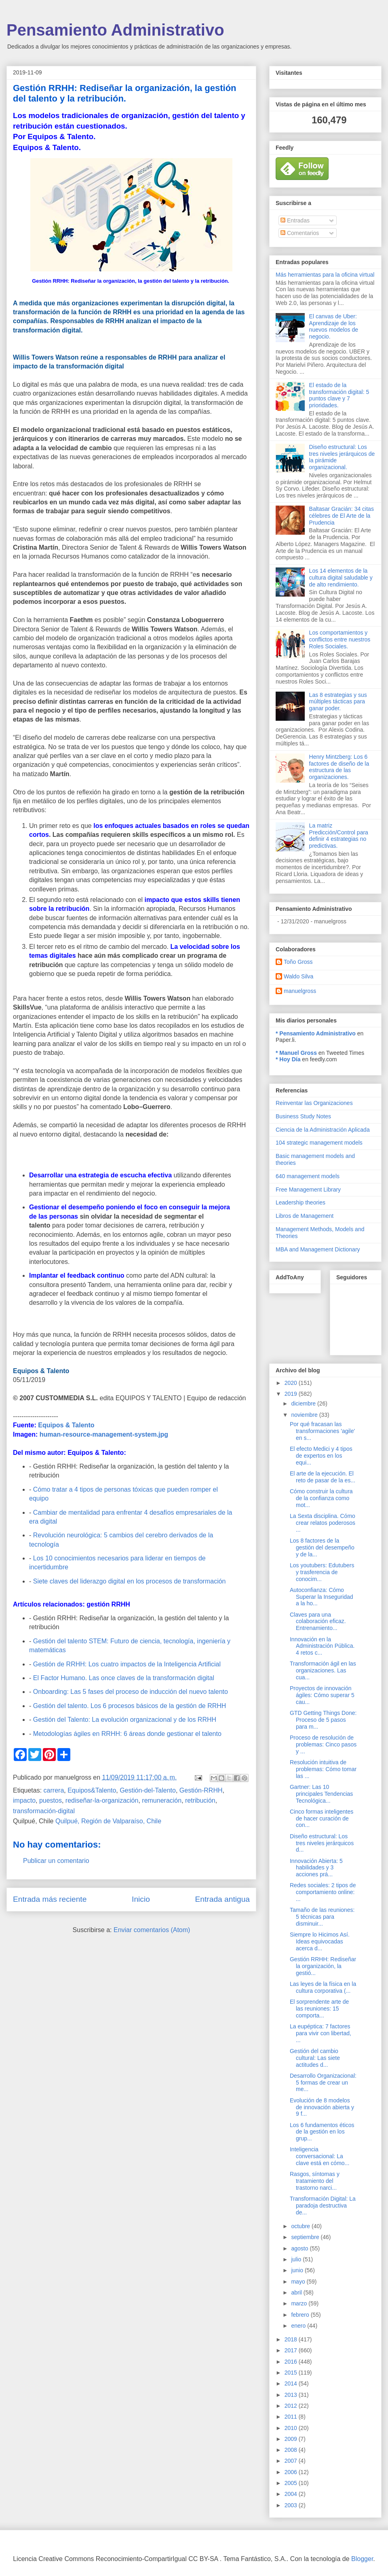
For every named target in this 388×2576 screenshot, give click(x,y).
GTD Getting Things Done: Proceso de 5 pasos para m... (323, 1720)
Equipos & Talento (66, 1425)
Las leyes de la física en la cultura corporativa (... (323, 1987)
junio (297, 2270)
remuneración (161, 1800)
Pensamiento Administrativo (115, 30)
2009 (292, 2439)
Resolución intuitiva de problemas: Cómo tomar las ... (323, 1769)
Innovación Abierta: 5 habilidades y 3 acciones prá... (316, 1868)
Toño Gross (298, 962)
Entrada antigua (222, 1899)
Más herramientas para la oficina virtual (325, 274)
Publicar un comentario (56, 1860)
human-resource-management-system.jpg (104, 1434)
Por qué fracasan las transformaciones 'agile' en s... (322, 1431)
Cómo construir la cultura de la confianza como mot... (321, 1498)
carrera (54, 1790)
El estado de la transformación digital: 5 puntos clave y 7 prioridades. (339, 395)
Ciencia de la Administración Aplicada (323, 1129)
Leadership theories (300, 1202)
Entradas (295, 220)
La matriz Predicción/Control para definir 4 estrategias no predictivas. (338, 835)
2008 (292, 2450)
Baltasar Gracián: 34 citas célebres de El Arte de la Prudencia (341, 516)
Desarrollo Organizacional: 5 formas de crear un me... (323, 2082)
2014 (292, 2383)
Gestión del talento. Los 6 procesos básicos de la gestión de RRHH (129, 1705)
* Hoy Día (288, 1059)
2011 (292, 2416)
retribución (200, 1800)
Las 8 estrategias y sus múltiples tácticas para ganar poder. (338, 702)
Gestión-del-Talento (148, 1790)
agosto (300, 2248)
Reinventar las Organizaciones (314, 1103)
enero (299, 2325)
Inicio (141, 1899)
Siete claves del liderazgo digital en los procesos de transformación (129, 1581)
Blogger (362, 2558)
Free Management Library (308, 1189)
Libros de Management (304, 1216)
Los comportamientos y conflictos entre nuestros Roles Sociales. (340, 639)
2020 (292, 1383)
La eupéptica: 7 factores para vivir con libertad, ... (320, 2033)
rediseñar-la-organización (102, 1800)
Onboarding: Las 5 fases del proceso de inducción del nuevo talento (130, 1691)
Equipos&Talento (91, 1790)
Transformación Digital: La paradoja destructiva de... (323, 2205)
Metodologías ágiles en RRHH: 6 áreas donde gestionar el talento (127, 1733)
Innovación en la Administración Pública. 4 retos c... (322, 1646)
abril (297, 2292)
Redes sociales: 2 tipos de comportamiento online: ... (323, 1892)
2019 (292, 1394)
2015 (292, 2372)
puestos (50, 1800)
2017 (292, 2350)
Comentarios (299, 233)
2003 (292, 2505)
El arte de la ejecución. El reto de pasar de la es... (322, 1477)
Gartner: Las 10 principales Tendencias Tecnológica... (321, 1794)
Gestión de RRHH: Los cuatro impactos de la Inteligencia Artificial (127, 1664)
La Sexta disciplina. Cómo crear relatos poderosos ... (322, 1523)
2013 (292, 2395)
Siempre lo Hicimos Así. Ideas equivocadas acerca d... (320, 1941)
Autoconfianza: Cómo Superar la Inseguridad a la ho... (321, 1597)
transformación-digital (44, 1811)
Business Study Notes (303, 1116)
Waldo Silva (298, 976)
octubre (301, 2226)
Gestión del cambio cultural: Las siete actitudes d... (315, 2058)
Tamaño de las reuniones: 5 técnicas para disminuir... (322, 1917)
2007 (292, 2460)
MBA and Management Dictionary (318, 1249)
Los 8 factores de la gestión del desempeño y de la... (322, 1547)
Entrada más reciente (49, 1899)
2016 (292, 2361)
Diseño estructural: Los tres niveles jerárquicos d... (322, 1843)
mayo (298, 2281)
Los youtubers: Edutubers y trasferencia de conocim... (322, 1572)
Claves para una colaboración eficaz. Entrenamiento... (318, 1621)
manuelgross (300, 991)
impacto (24, 1800)
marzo (299, 2303)
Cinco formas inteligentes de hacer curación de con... (321, 1818)
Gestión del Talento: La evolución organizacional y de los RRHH (124, 1719)
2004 (292, 2494)
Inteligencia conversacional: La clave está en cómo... (319, 2156)
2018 (292, 2339)
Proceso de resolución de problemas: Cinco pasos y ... (323, 1744)
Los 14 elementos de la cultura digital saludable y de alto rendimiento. (341, 577)
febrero (300, 2314)
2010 (292, 2428)
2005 (292, 2483)
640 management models (308, 1176)
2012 (292, 2405)
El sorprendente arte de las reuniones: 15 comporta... (319, 2008)
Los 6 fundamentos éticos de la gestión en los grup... (322, 2132)
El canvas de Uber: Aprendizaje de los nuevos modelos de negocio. (333, 326)
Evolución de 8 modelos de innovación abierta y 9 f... (322, 2107)
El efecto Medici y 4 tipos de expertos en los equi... (321, 1456)
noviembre (305, 1415)
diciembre (304, 1403)
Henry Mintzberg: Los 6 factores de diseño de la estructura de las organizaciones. (339, 767)
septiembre (306, 2237)
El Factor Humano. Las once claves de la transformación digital (123, 1677)
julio (297, 2259)
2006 (292, 2472)
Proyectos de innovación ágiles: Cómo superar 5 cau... (322, 1695)
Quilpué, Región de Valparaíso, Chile (108, 1821)
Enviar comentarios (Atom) (152, 1929)
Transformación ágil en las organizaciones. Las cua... (323, 1670)
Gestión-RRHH (201, 1790)
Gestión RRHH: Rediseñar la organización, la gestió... (323, 1966)
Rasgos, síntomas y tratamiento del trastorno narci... (315, 2181)
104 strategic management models (319, 1142)
